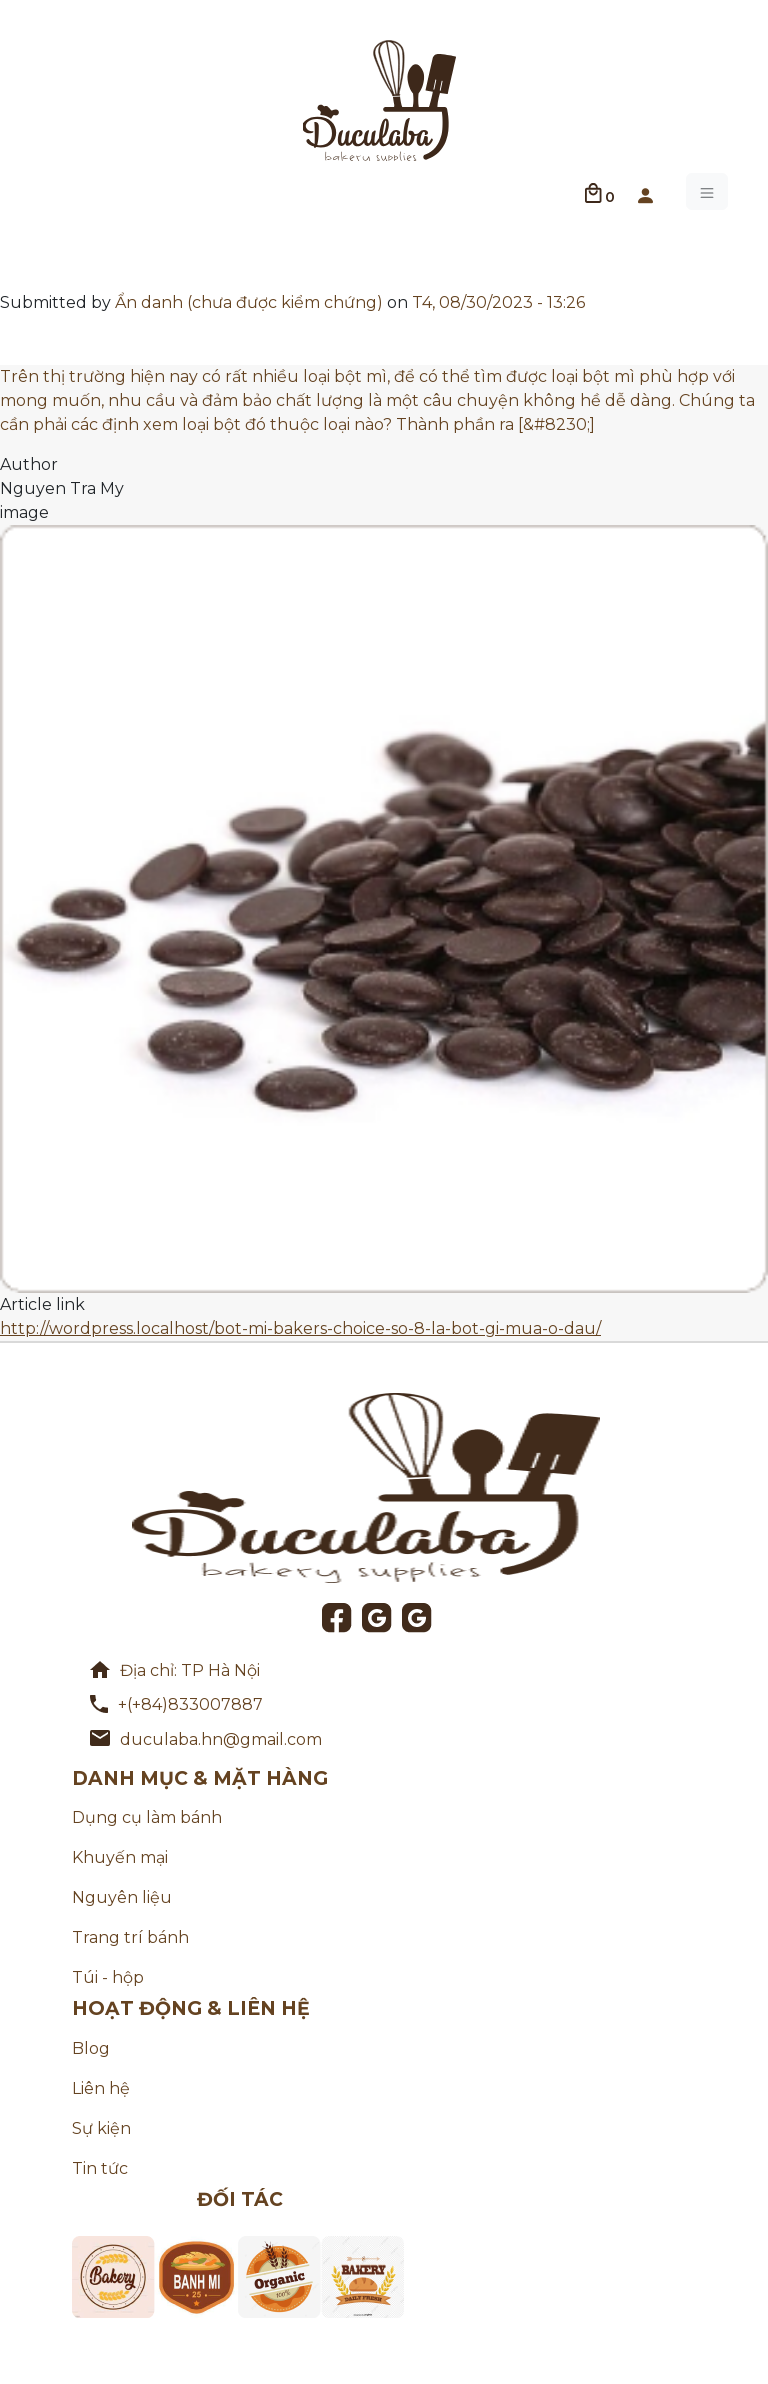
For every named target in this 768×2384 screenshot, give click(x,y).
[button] (645, 192)
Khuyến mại (120, 1857)
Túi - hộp (108, 1977)
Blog (91, 2048)
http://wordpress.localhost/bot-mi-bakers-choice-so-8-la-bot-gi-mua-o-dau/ (300, 1328)
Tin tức (100, 2168)
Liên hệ (101, 2088)
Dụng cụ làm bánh (147, 1817)
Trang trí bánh (130, 1937)
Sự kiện (101, 2128)
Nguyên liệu (122, 1897)
